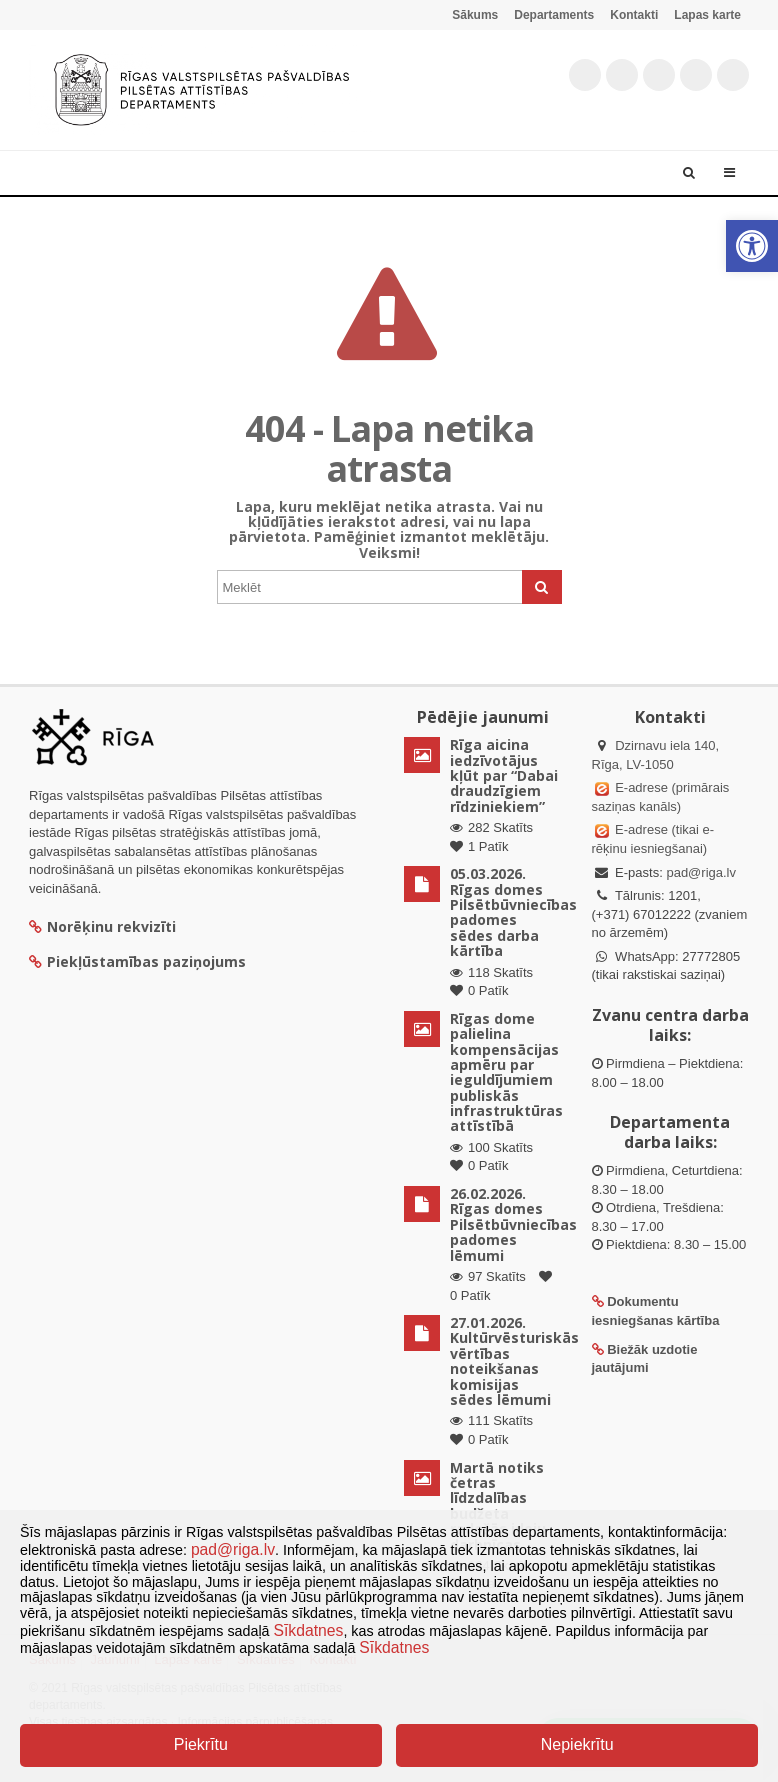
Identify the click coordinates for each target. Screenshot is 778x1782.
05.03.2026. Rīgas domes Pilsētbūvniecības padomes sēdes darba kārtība (513, 912)
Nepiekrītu (577, 1744)
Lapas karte (707, 15)
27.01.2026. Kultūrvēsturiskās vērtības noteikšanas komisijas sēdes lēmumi (514, 1361)
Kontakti (634, 15)
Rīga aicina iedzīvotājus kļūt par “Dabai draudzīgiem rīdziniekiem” (504, 775)
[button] (752, 246)
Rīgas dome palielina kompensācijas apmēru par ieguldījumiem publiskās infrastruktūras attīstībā (506, 1072)
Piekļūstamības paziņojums (137, 961)
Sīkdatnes (309, 1630)
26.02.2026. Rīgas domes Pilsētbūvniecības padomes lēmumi (513, 1224)
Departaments (554, 15)
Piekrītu (201, 1744)
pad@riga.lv (701, 872)
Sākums (475, 15)
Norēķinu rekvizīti (102, 926)
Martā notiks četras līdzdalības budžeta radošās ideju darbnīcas (498, 1506)
